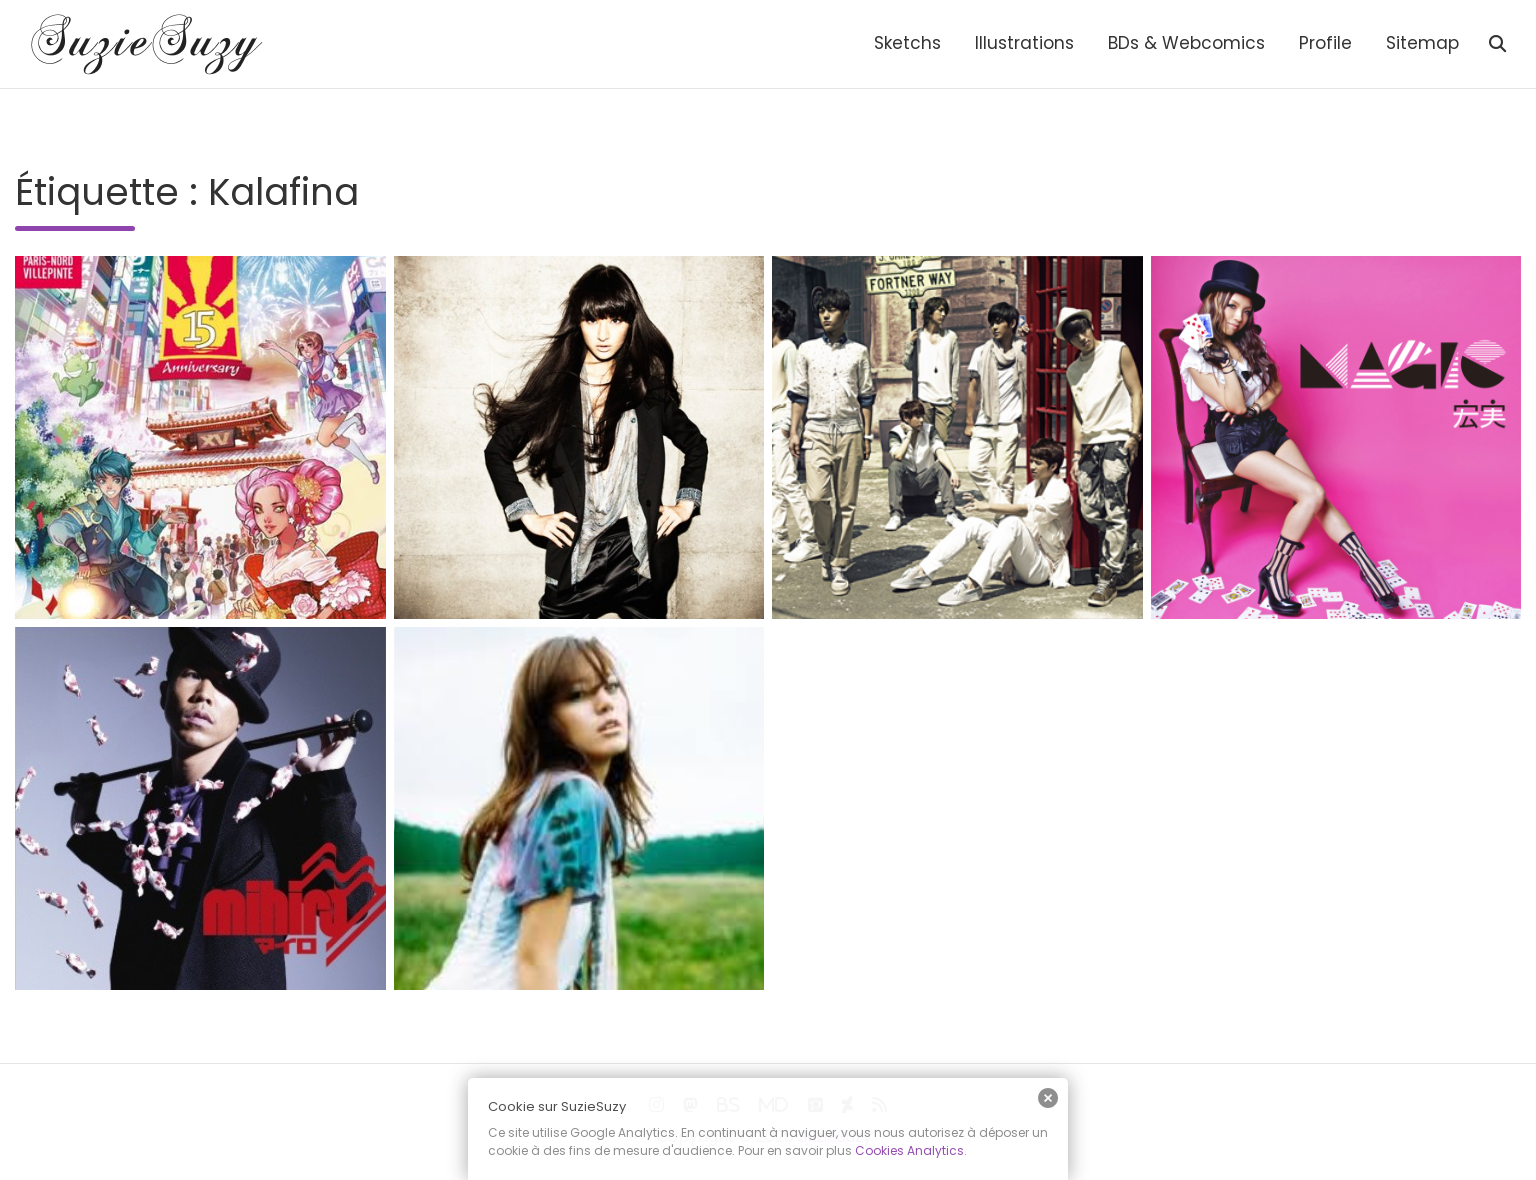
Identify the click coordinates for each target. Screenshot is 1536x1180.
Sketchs (907, 43)
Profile (1325, 43)
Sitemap (1422, 43)
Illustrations (1024, 43)
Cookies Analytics (909, 1150)
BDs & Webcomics (1186, 43)
